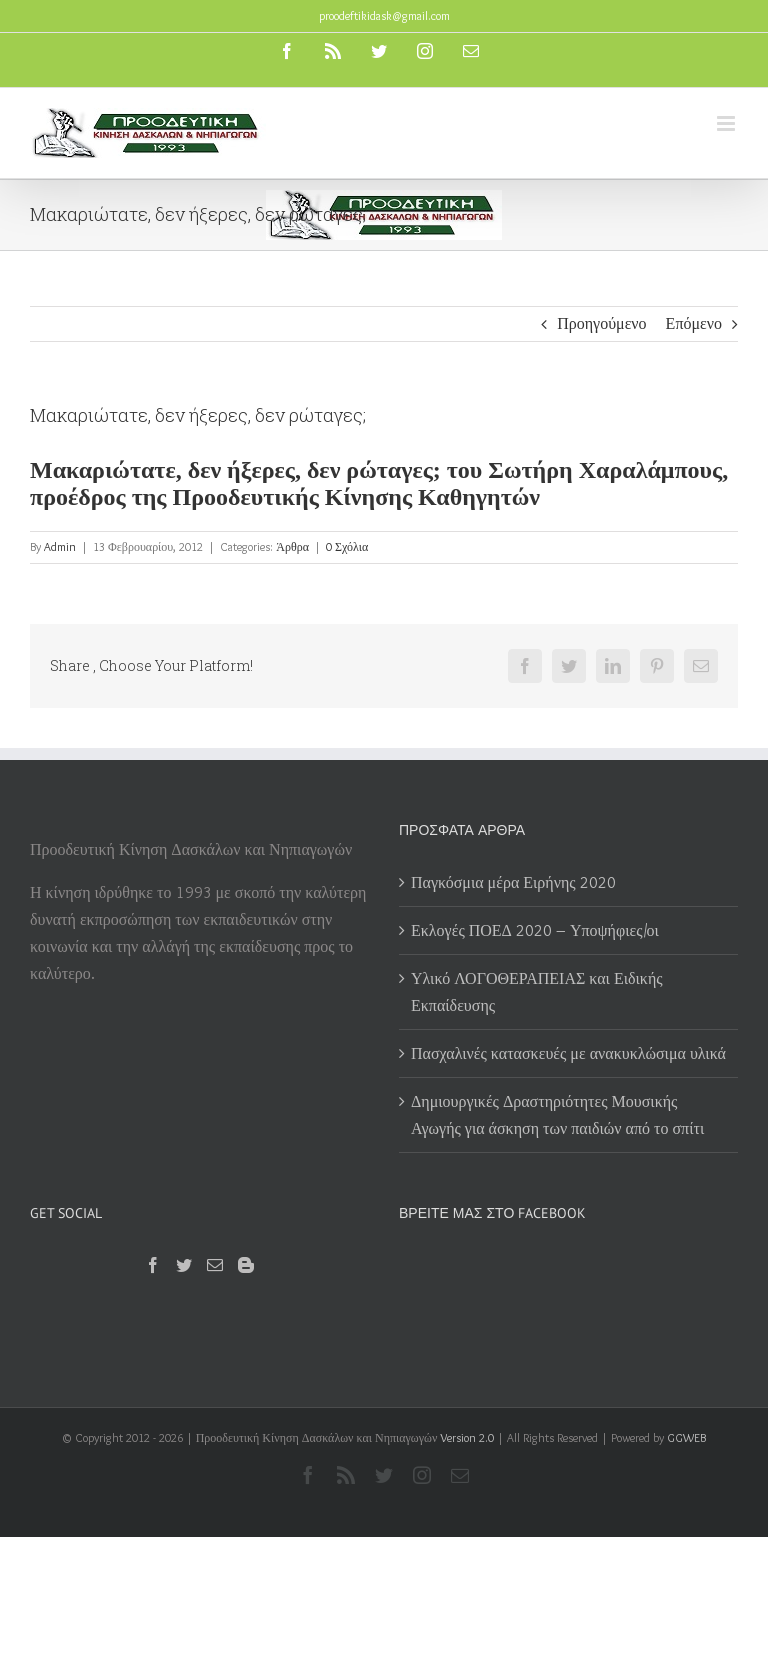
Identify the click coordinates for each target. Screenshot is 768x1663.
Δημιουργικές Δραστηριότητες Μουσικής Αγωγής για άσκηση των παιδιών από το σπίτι (559, 1115)
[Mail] (215, 1265)
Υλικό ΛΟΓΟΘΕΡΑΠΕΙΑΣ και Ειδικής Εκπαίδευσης (537, 992)
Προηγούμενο (601, 323)
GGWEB (686, 1437)
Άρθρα (292, 546)
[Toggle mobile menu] (727, 123)
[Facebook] (153, 1265)
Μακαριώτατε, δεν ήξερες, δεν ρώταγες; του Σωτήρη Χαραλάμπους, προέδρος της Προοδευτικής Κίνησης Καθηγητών (379, 483)
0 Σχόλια (347, 546)
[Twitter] (184, 1265)
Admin (60, 546)
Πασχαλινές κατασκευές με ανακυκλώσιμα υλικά (568, 1053)
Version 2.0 (467, 1437)
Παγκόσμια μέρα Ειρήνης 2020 (513, 882)
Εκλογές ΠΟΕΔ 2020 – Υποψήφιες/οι (535, 930)
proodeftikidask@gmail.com (384, 15)
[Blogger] (246, 1265)
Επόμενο (694, 323)
